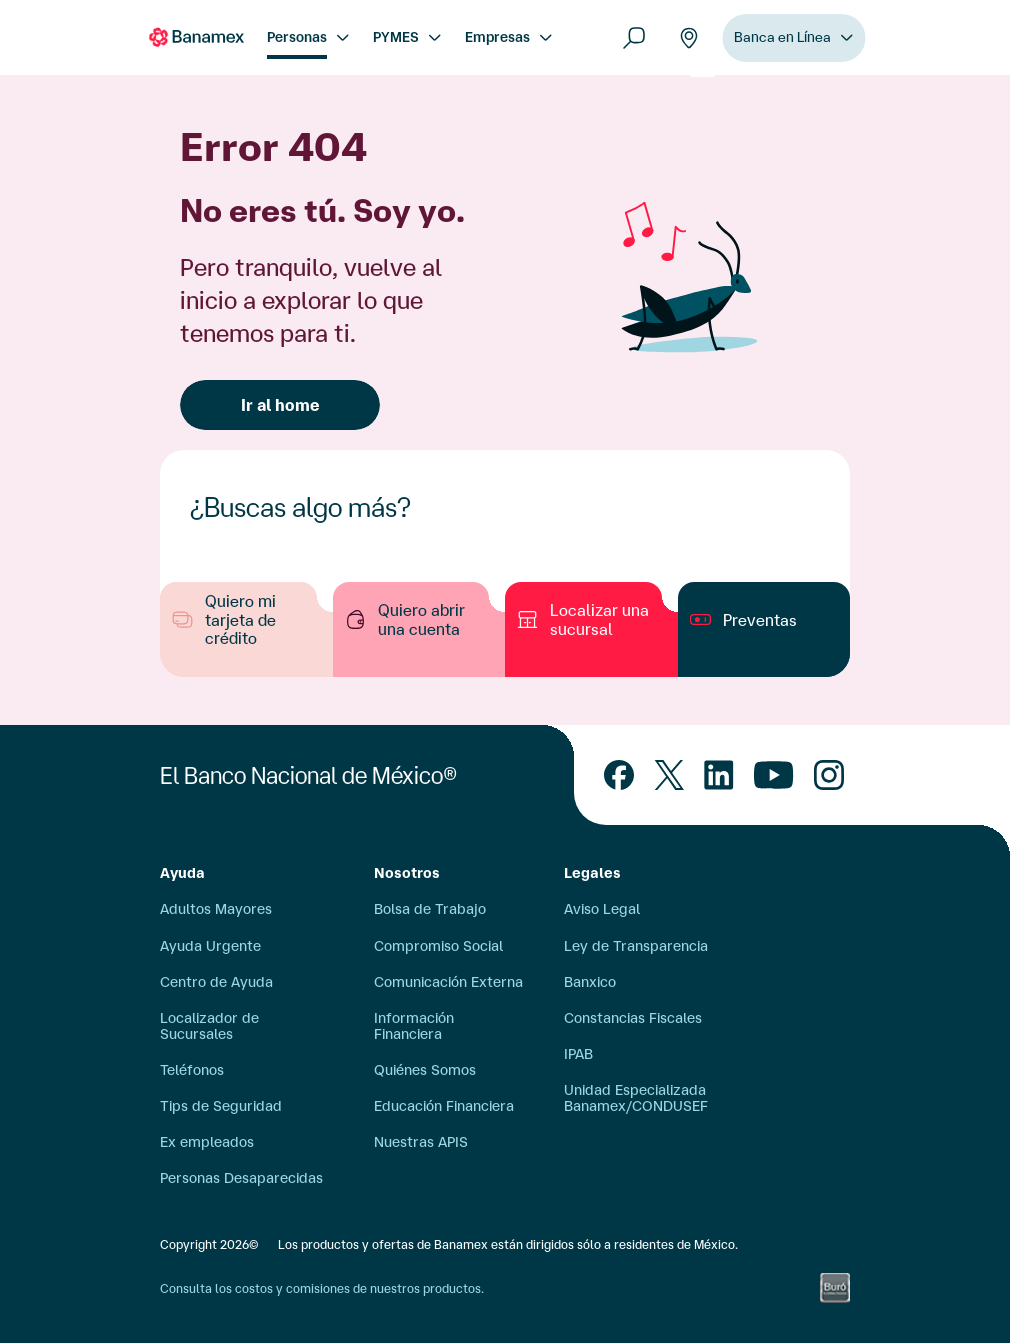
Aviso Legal (602, 909)
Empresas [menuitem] (497, 37)
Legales (592, 873)
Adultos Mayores (216, 909)
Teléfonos (192, 1070)
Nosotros (407, 873)
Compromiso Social (438, 946)
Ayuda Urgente (210, 946)
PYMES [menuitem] (396, 37)
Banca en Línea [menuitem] (782, 43)
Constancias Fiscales (633, 1018)
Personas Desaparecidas (241, 1178)
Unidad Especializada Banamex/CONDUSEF (636, 1098)
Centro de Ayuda (216, 982)
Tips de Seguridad (221, 1106)
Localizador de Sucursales (209, 1026)
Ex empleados (207, 1142)
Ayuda (182, 873)
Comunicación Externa (448, 982)
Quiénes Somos (425, 1070)
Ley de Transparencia (636, 946)
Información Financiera (414, 1026)
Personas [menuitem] (297, 37)
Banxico (590, 982)
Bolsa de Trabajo (430, 909)
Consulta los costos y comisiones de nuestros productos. (322, 1288)
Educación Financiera (444, 1106)
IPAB (578, 1054)
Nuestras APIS (421, 1142)
